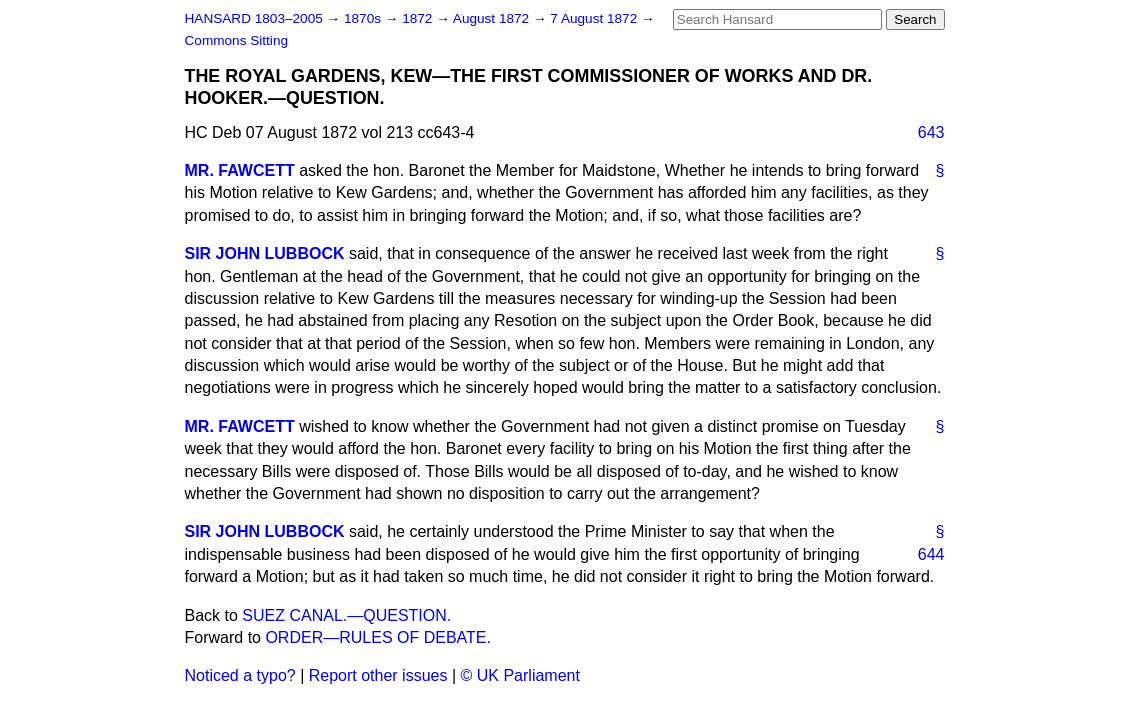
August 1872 (493, 18)
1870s (364, 18)
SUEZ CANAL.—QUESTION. (346, 615)
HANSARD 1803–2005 (254, 18)
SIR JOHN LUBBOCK (265, 253)
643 (931, 132)
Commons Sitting (237, 40)
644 (931, 554)
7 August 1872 (595, 18)
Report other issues (378, 675)
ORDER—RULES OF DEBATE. (378, 637)
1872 (419, 18)
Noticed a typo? (240, 675)
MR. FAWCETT (240, 170)
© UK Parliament (520, 675)
